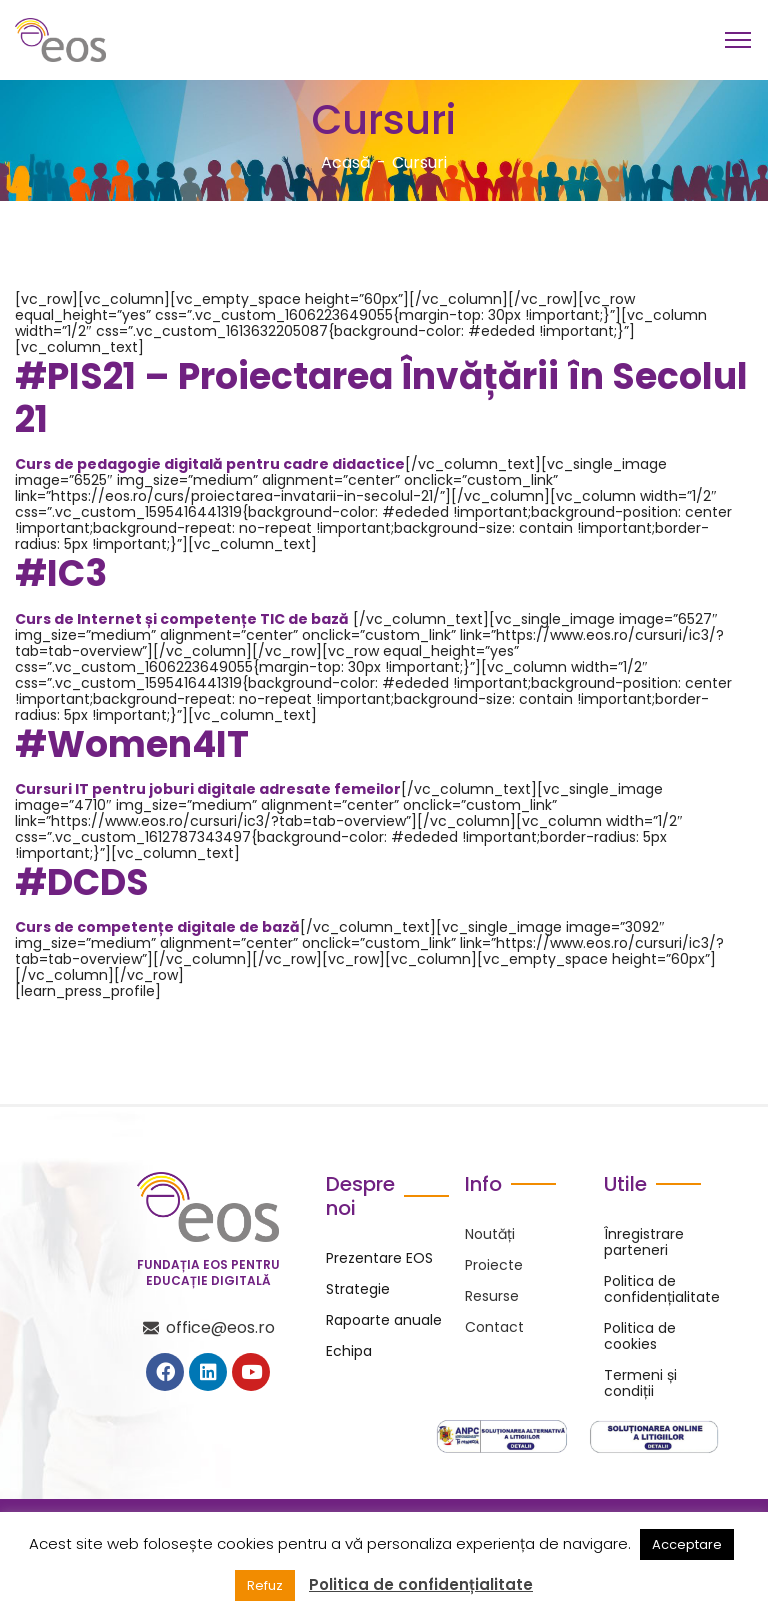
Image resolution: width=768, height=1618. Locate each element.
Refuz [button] (265, 1585)
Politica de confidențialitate (421, 1585)
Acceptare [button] (687, 1544)
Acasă (346, 162)
